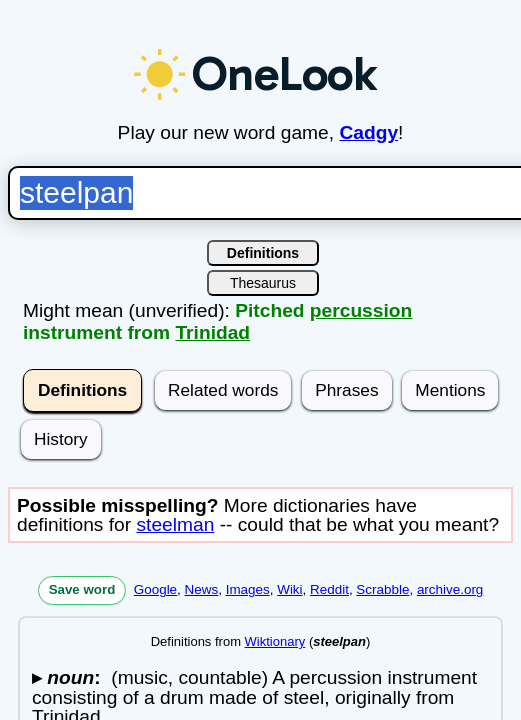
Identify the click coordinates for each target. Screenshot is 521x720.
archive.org (442, 589)
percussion (353, 310)
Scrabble (374, 589)
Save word (74, 589)
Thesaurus (255, 283)
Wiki (281, 589)
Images (240, 589)
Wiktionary (267, 641)
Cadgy (360, 132)
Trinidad (204, 332)
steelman (167, 524)
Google (147, 589)
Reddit (321, 589)
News (194, 589)
